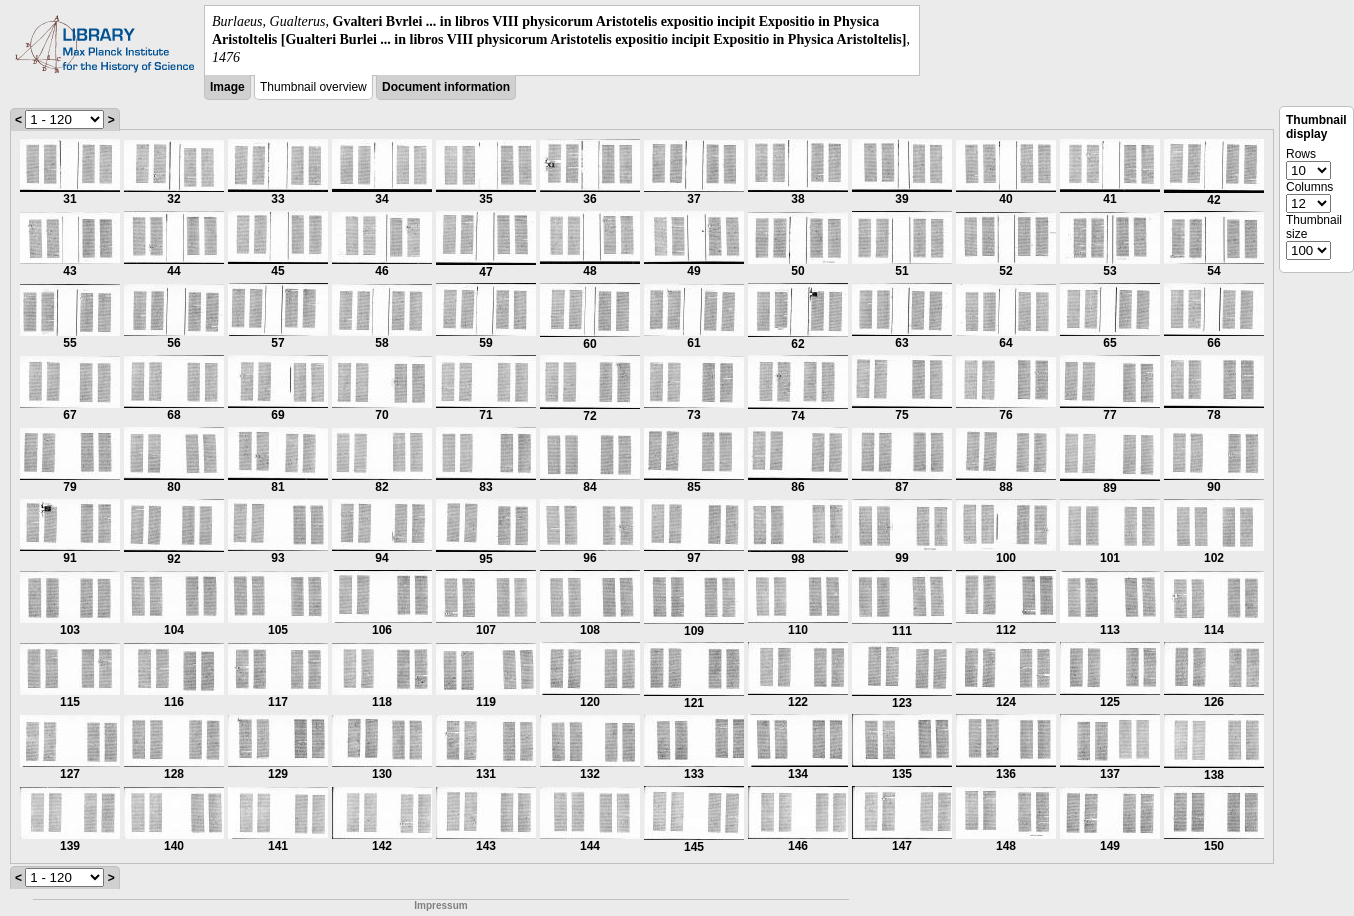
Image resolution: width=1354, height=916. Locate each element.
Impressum (440, 905)
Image (227, 87)
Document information (446, 87)
